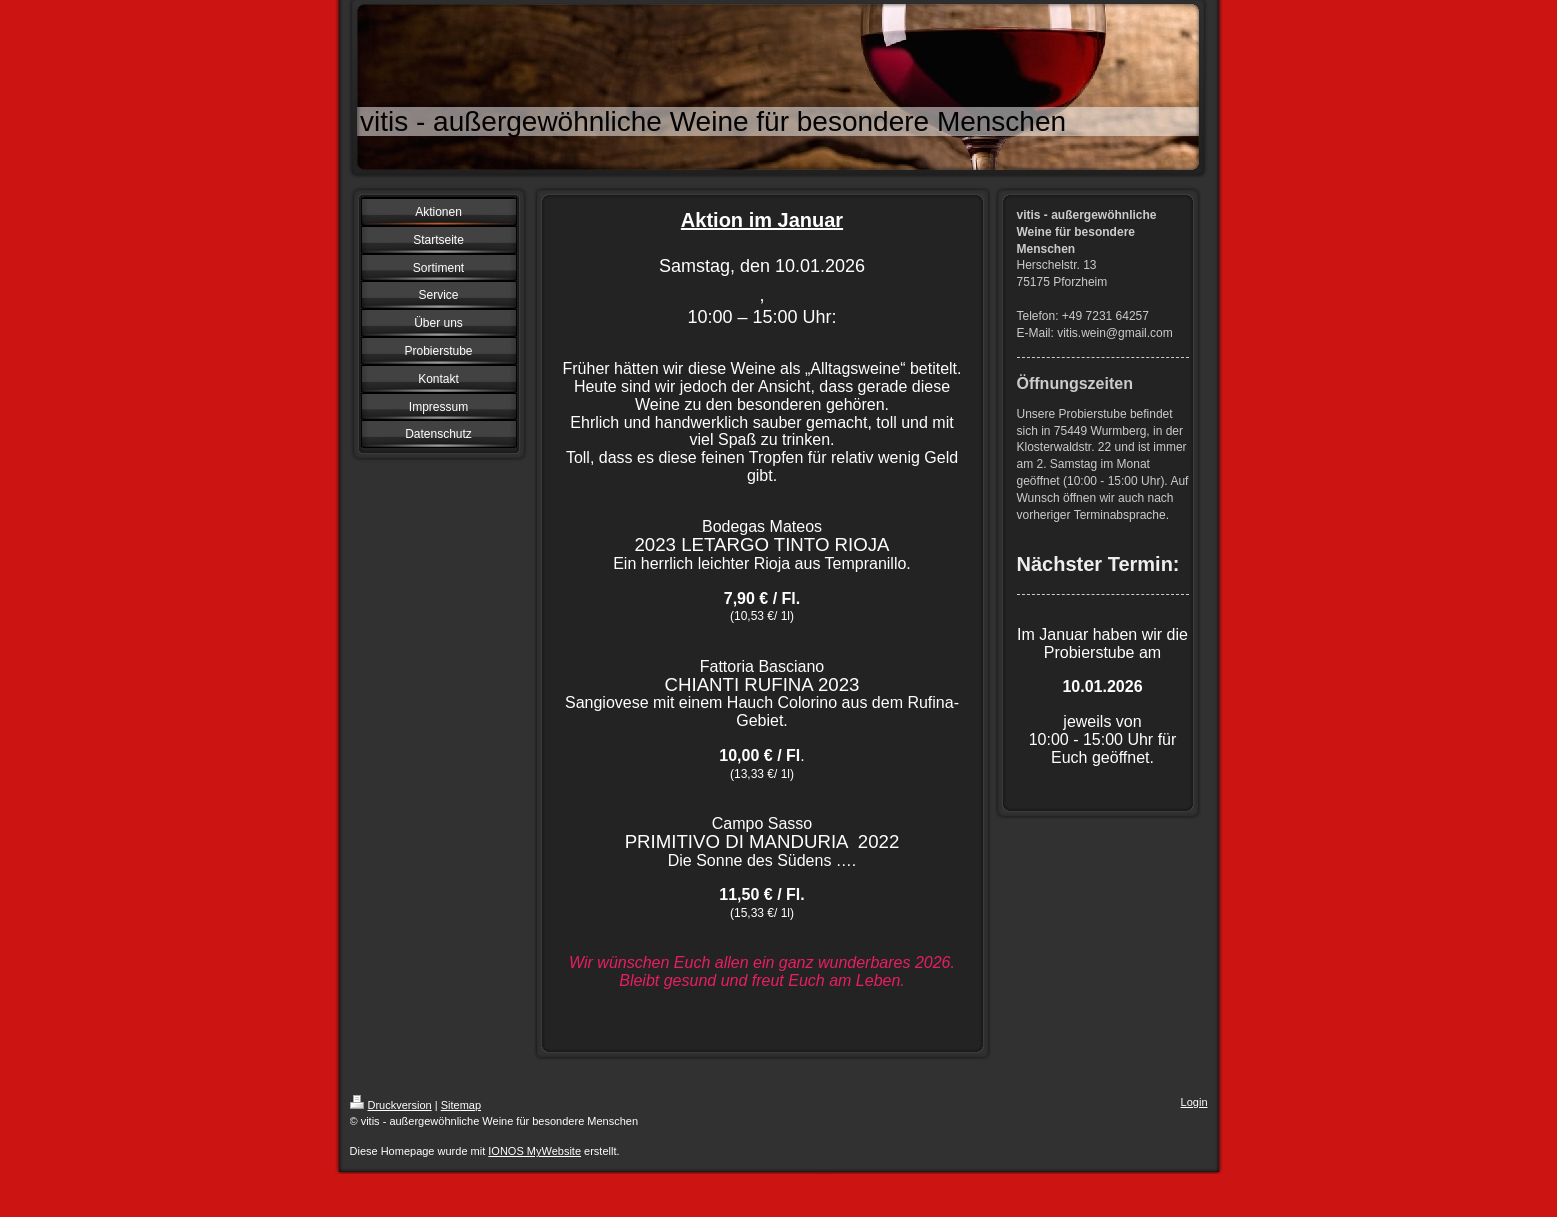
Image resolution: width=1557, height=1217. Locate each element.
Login (1194, 1102)
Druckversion (391, 1105)
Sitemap (461, 1105)
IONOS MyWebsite (534, 1151)
